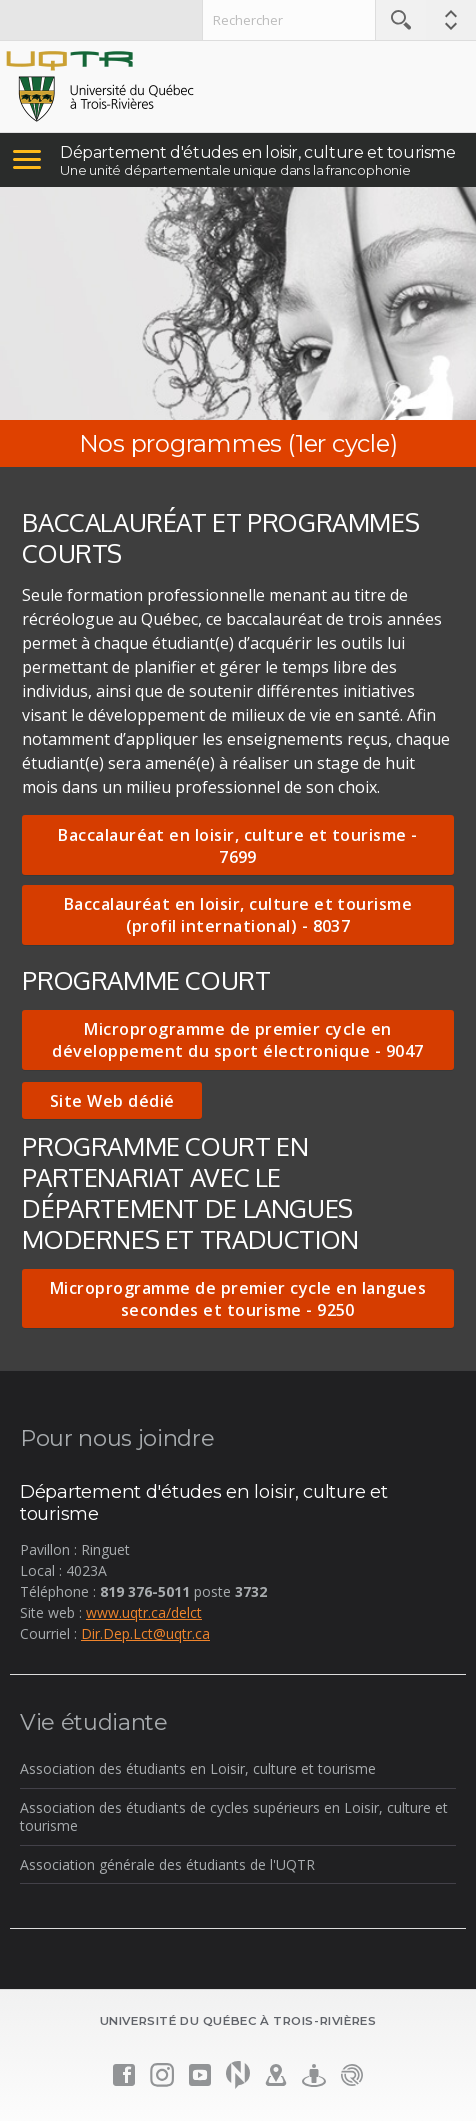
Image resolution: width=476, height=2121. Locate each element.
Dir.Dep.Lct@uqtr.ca (145, 1633)
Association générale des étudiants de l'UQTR (167, 1864)
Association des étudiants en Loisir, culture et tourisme (198, 1768)
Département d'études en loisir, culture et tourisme (258, 152)
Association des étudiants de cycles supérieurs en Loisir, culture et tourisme (234, 1816)
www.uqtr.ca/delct (144, 1612)
